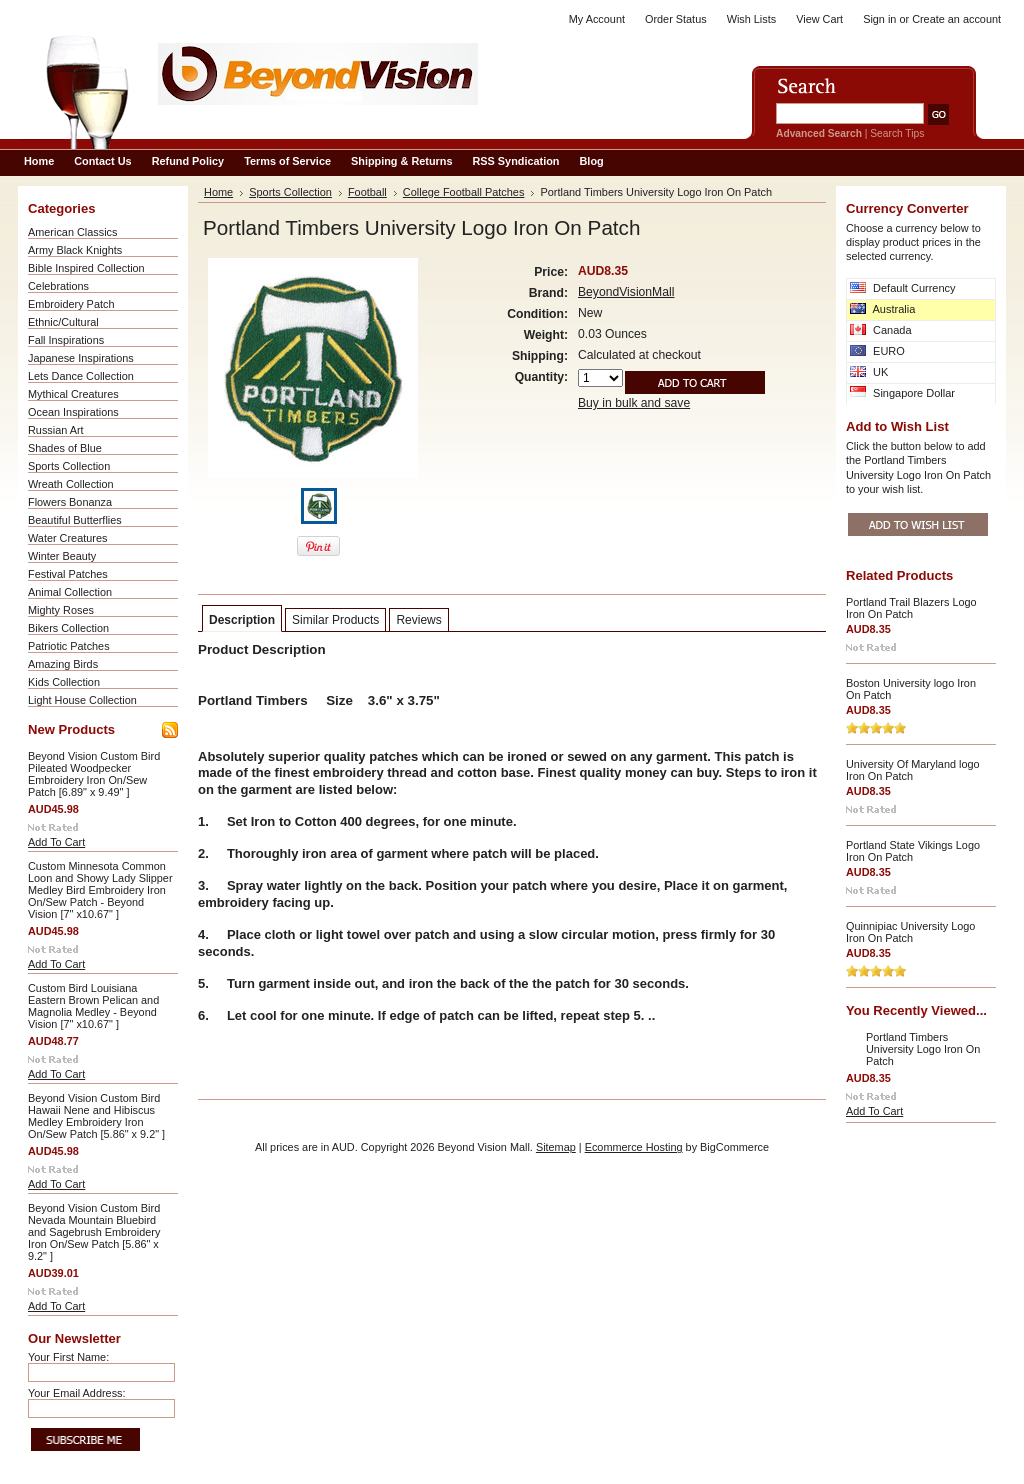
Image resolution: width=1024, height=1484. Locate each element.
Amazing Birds (63, 664)
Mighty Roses (61, 610)
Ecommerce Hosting (634, 1147)
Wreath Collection (71, 484)
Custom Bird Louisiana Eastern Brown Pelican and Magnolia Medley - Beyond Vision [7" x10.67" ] (93, 1006)
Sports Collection (69, 466)
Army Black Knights (75, 250)
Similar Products (335, 620)
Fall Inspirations (66, 340)
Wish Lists (752, 19)
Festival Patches (68, 574)
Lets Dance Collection (81, 376)
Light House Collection (82, 700)
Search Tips (897, 133)
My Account (597, 19)
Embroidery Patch (71, 304)
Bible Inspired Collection (86, 268)
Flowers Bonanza (70, 502)
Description (242, 620)
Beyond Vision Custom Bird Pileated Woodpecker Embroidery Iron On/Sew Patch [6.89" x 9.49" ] (94, 774)
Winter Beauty (62, 556)
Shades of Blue (65, 448)
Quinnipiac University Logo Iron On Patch (910, 932)
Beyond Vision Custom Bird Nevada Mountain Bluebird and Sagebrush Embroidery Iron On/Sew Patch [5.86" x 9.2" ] (94, 1232)
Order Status (676, 19)
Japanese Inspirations (81, 358)
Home (218, 192)
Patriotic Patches (69, 646)
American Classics (72, 232)
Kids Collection (64, 682)
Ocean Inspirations (73, 412)
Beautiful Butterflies (75, 520)
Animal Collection (70, 592)
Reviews (418, 620)
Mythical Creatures (73, 394)
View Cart (819, 19)
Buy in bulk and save (634, 403)
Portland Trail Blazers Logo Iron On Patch (911, 608)
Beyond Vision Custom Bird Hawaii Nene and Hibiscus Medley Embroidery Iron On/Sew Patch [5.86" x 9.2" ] (96, 1116)
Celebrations (58, 286)
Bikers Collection (68, 628)
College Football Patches (464, 192)
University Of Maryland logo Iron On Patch (913, 770)
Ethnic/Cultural (63, 322)
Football (367, 192)
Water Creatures (67, 538)
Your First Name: (68, 1357)
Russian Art (56, 430)
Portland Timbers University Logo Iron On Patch (923, 1049)
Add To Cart (56, 842)
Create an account (956, 19)
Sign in (879, 19)
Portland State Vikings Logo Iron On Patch (913, 851)
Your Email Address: (77, 1393)
